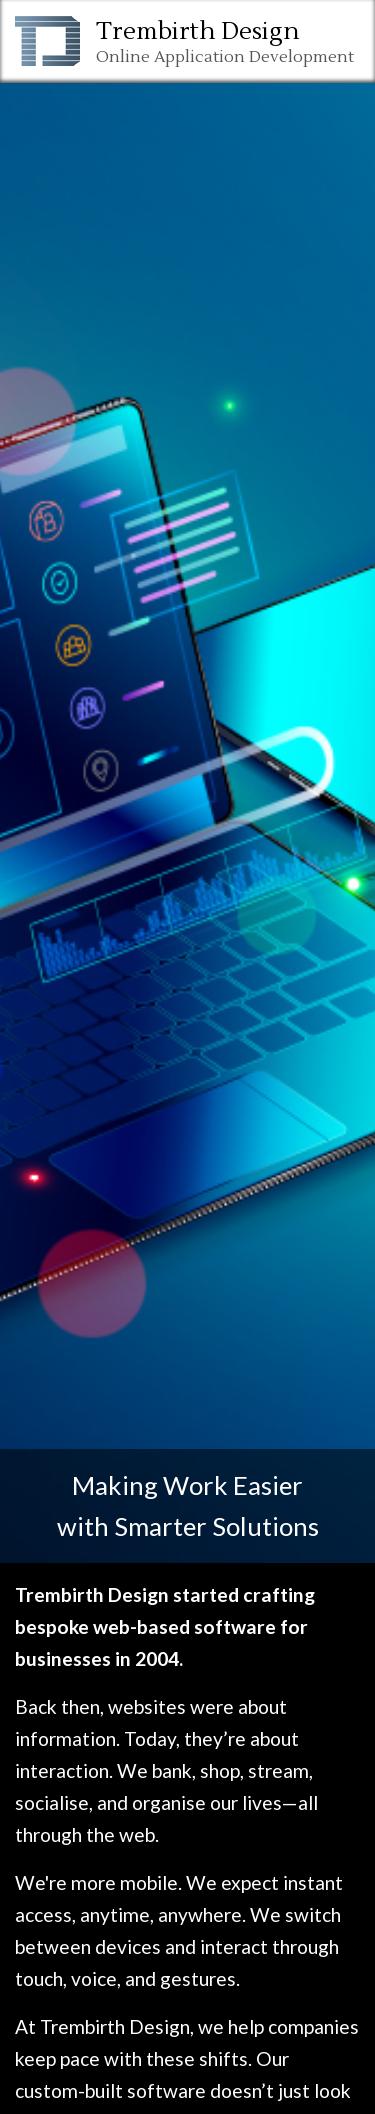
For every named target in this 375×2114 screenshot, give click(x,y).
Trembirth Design (197, 31)
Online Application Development (225, 57)
